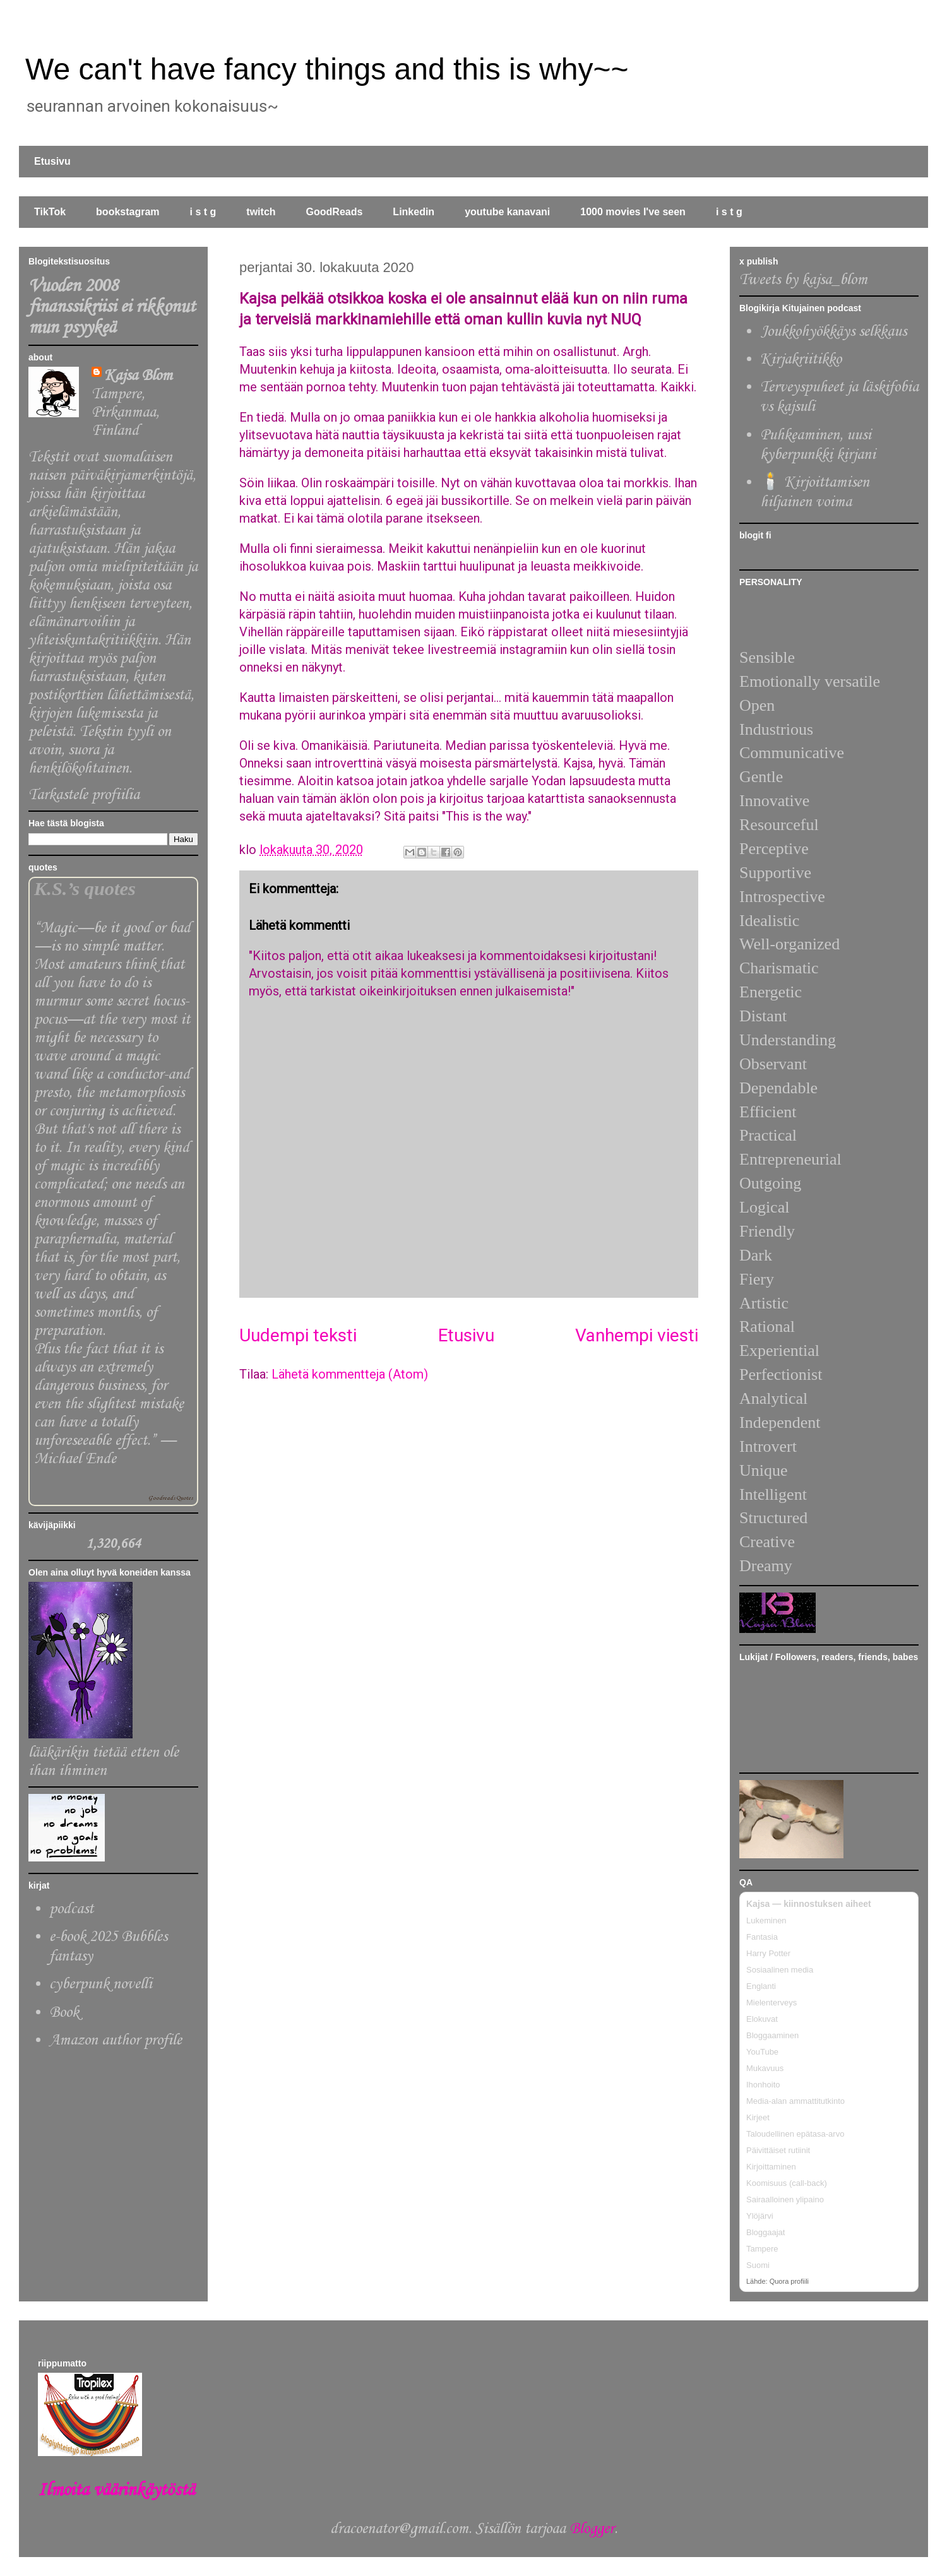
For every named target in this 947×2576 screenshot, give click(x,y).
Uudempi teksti (298, 1335)
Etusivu (52, 161)
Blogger (591, 2529)
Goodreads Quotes (170, 1498)
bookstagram (127, 211)
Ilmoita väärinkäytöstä (116, 2490)
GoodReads (334, 211)
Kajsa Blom (138, 376)
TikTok (50, 211)
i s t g (203, 211)
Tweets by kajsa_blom (803, 280)
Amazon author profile (115, 2040)
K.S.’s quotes (85, 888)
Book (64, 2012)
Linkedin (413, 211)
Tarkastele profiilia (84, 795)
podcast (71, 1909)
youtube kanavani (507, 211)
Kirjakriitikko (801, 359)
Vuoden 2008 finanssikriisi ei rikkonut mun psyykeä (111, 307)
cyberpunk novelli (100, 1984)
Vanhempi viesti (636, 1335)
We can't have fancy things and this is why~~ (326, 69)
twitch (260, 211)
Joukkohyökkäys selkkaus (833, 332)
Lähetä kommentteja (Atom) (349, 1374)
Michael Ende (75, 1459)
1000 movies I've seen (633, 211)
